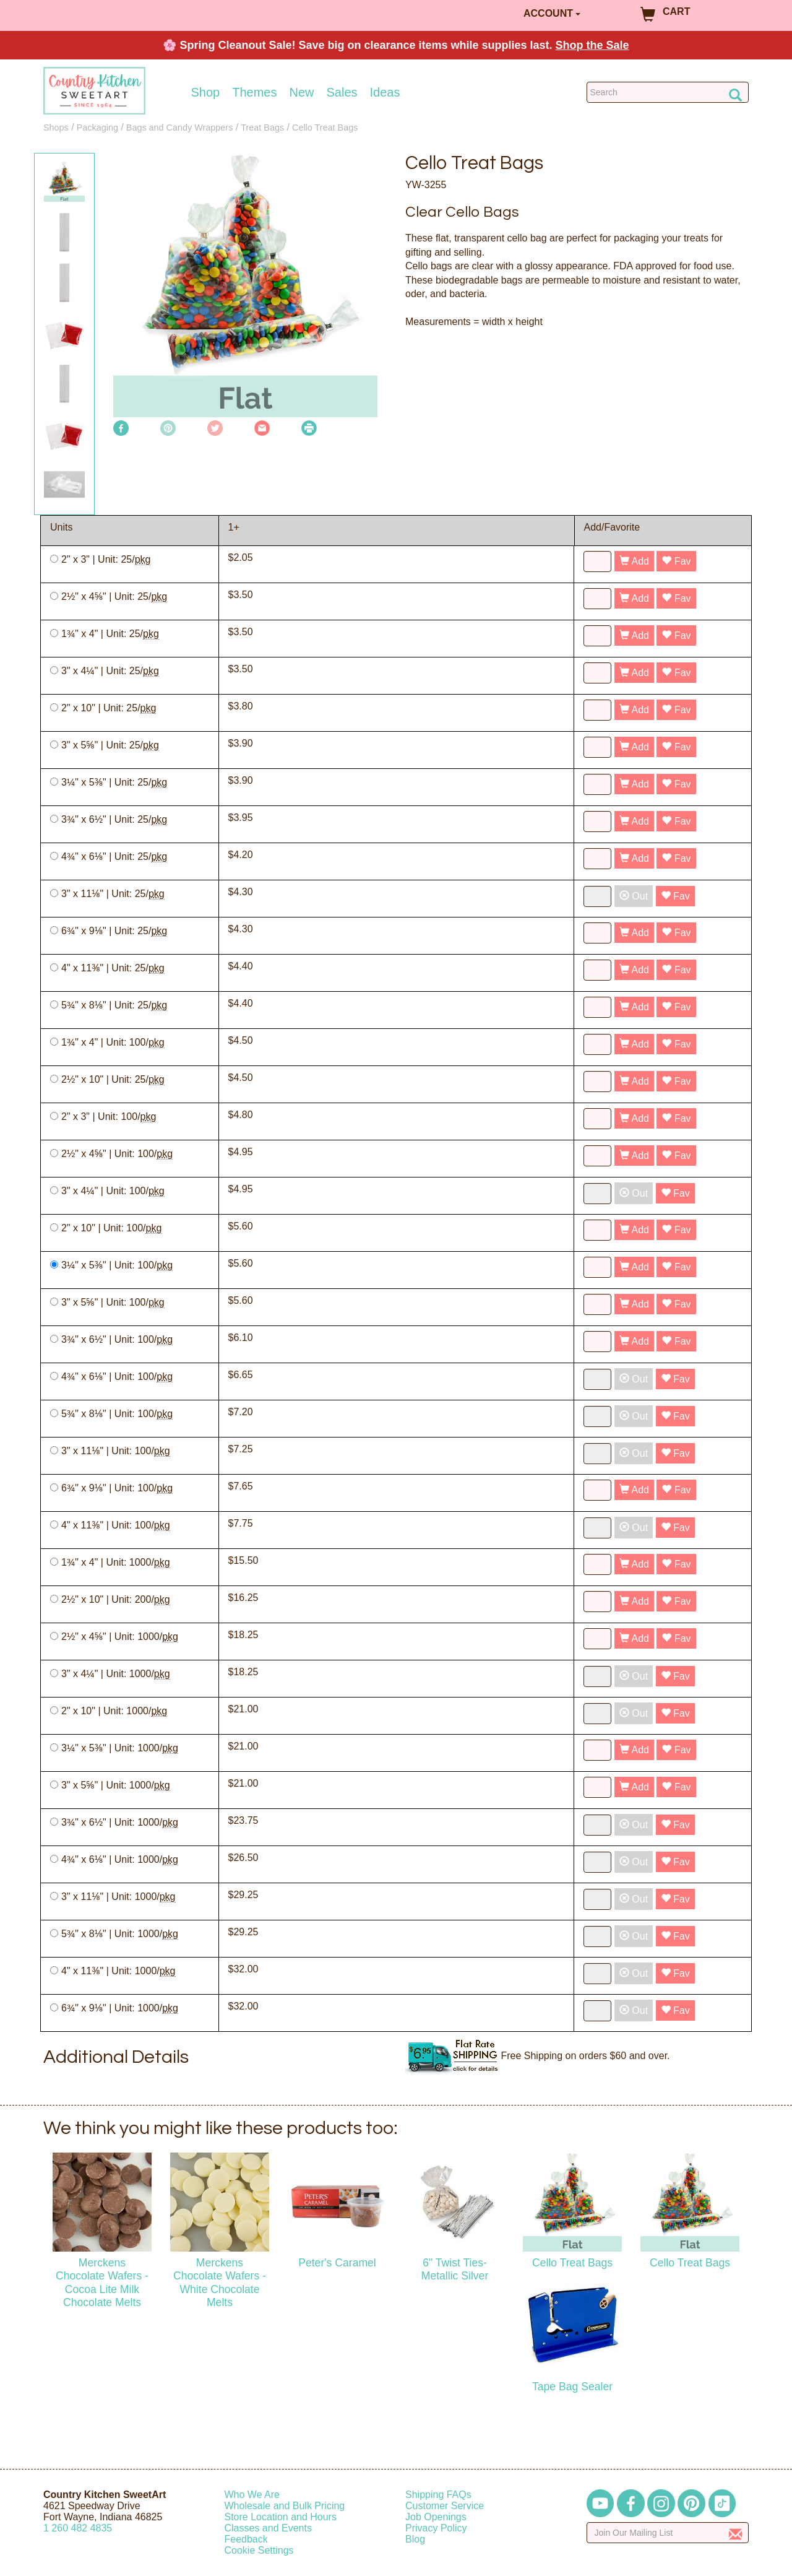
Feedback (246, 2539)
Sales (342, 92)
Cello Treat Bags (325, 127)
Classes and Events (268, 2528)
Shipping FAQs (438, 2494)
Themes (254, 92)
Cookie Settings (259, 2550)
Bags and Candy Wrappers (179, 127)
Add (634, 561)
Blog (415, 2539)
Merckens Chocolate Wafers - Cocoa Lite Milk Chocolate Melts (102, 2282)
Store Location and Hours (281, 2517)
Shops (56, 127)
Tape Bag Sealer (572, 2386)
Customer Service (444, 2505)
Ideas (385, 92)
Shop (205, 92)
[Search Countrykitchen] (668, 92)
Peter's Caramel (337, 2263)
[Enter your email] (668, 2532)
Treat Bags (262, 127)
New (301, 92)
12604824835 (77, 2528)
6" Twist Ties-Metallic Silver (455, 2269)
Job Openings (436, 2517)
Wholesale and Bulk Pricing (285, 2505)
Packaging (97, 127)
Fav (676, 561)
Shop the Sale (592, 45)
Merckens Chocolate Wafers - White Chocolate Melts (219, 2282)
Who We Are (252, 2494)
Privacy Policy (436, 2528)
